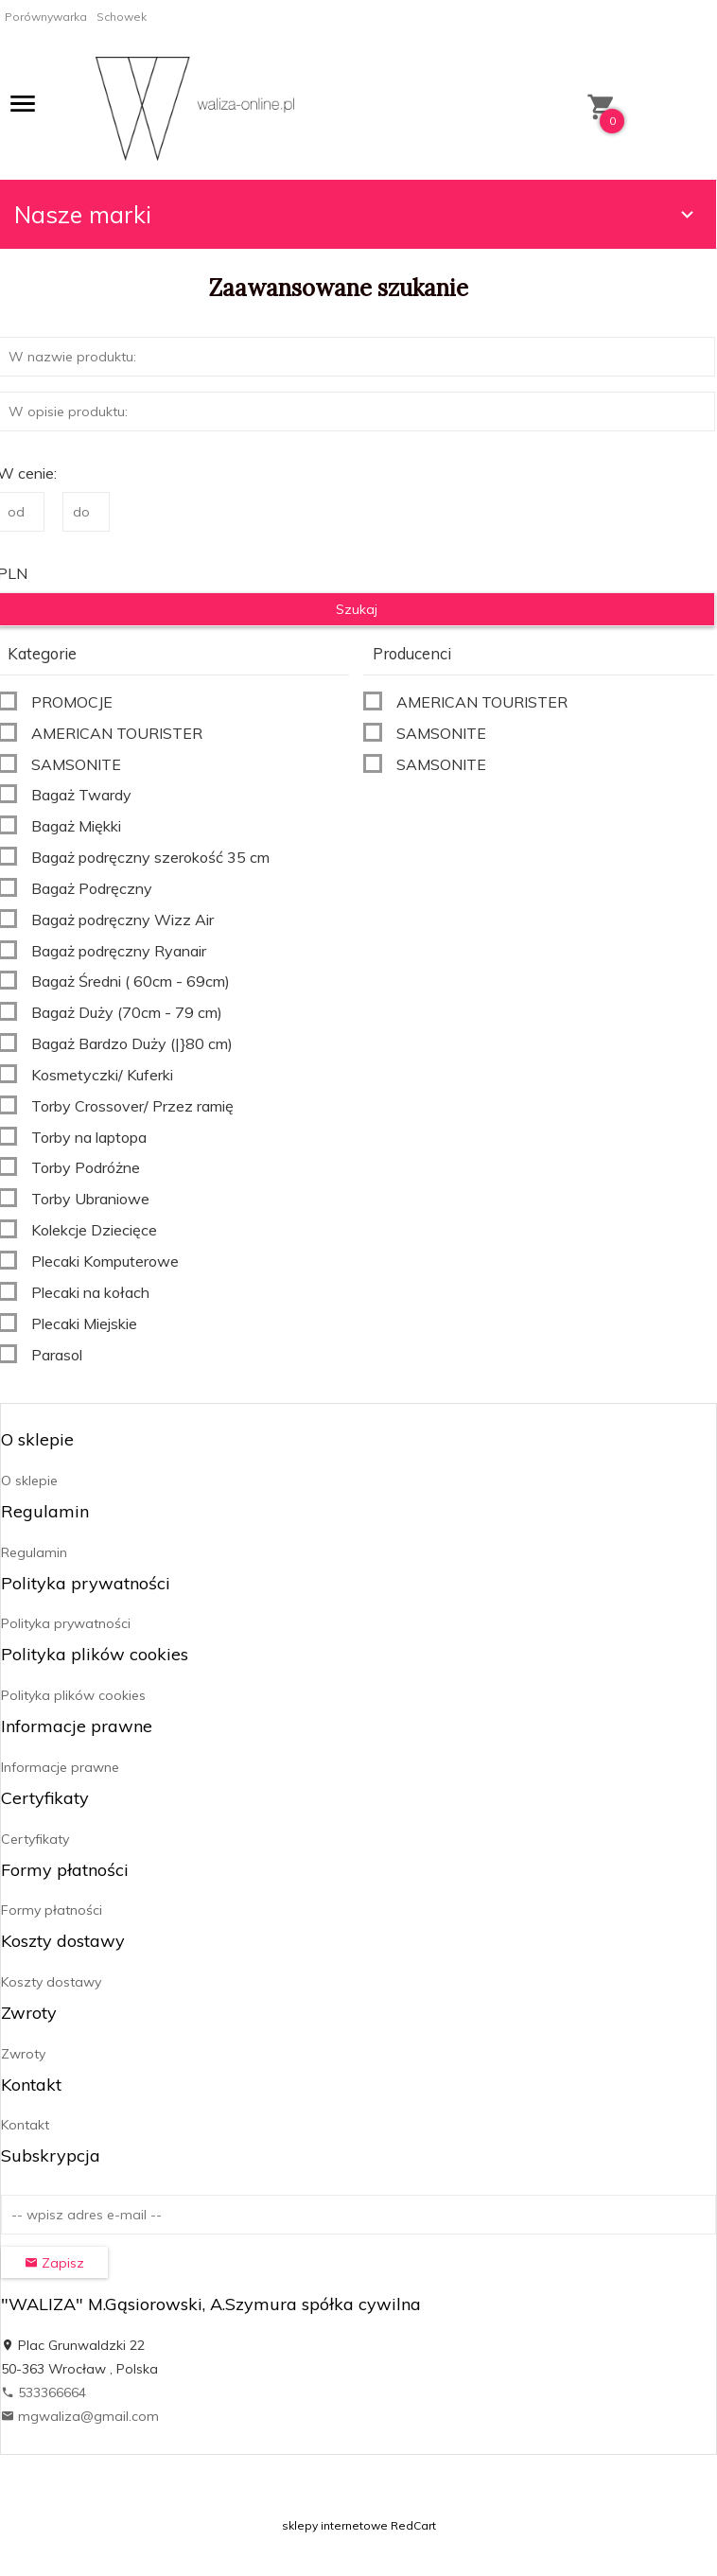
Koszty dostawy (51, 1981)
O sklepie (29, 1480)
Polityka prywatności (66, 1623)
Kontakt (25, 2124)
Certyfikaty (35, 1839)
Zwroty (23, 2053)
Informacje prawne (60, 1767)
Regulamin (34, 1552)
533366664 (43, 2392)
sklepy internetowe (335, 2525)
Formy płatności (51, 1910)
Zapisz (54, 2262)
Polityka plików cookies (73, 1695)
